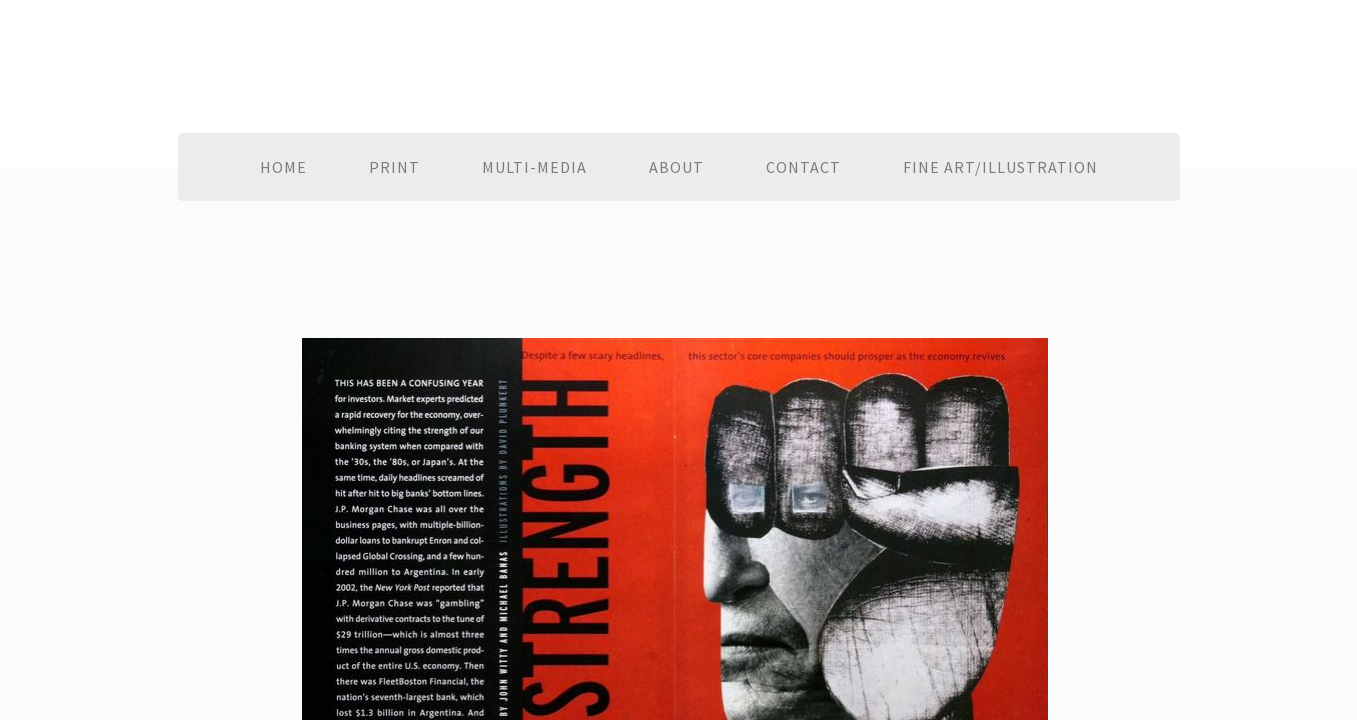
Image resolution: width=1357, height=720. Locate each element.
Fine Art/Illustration (1000, 167)
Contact (803, 167)
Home (283, 167)
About (676, 167)
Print (394, 167)
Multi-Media (534, 167)
